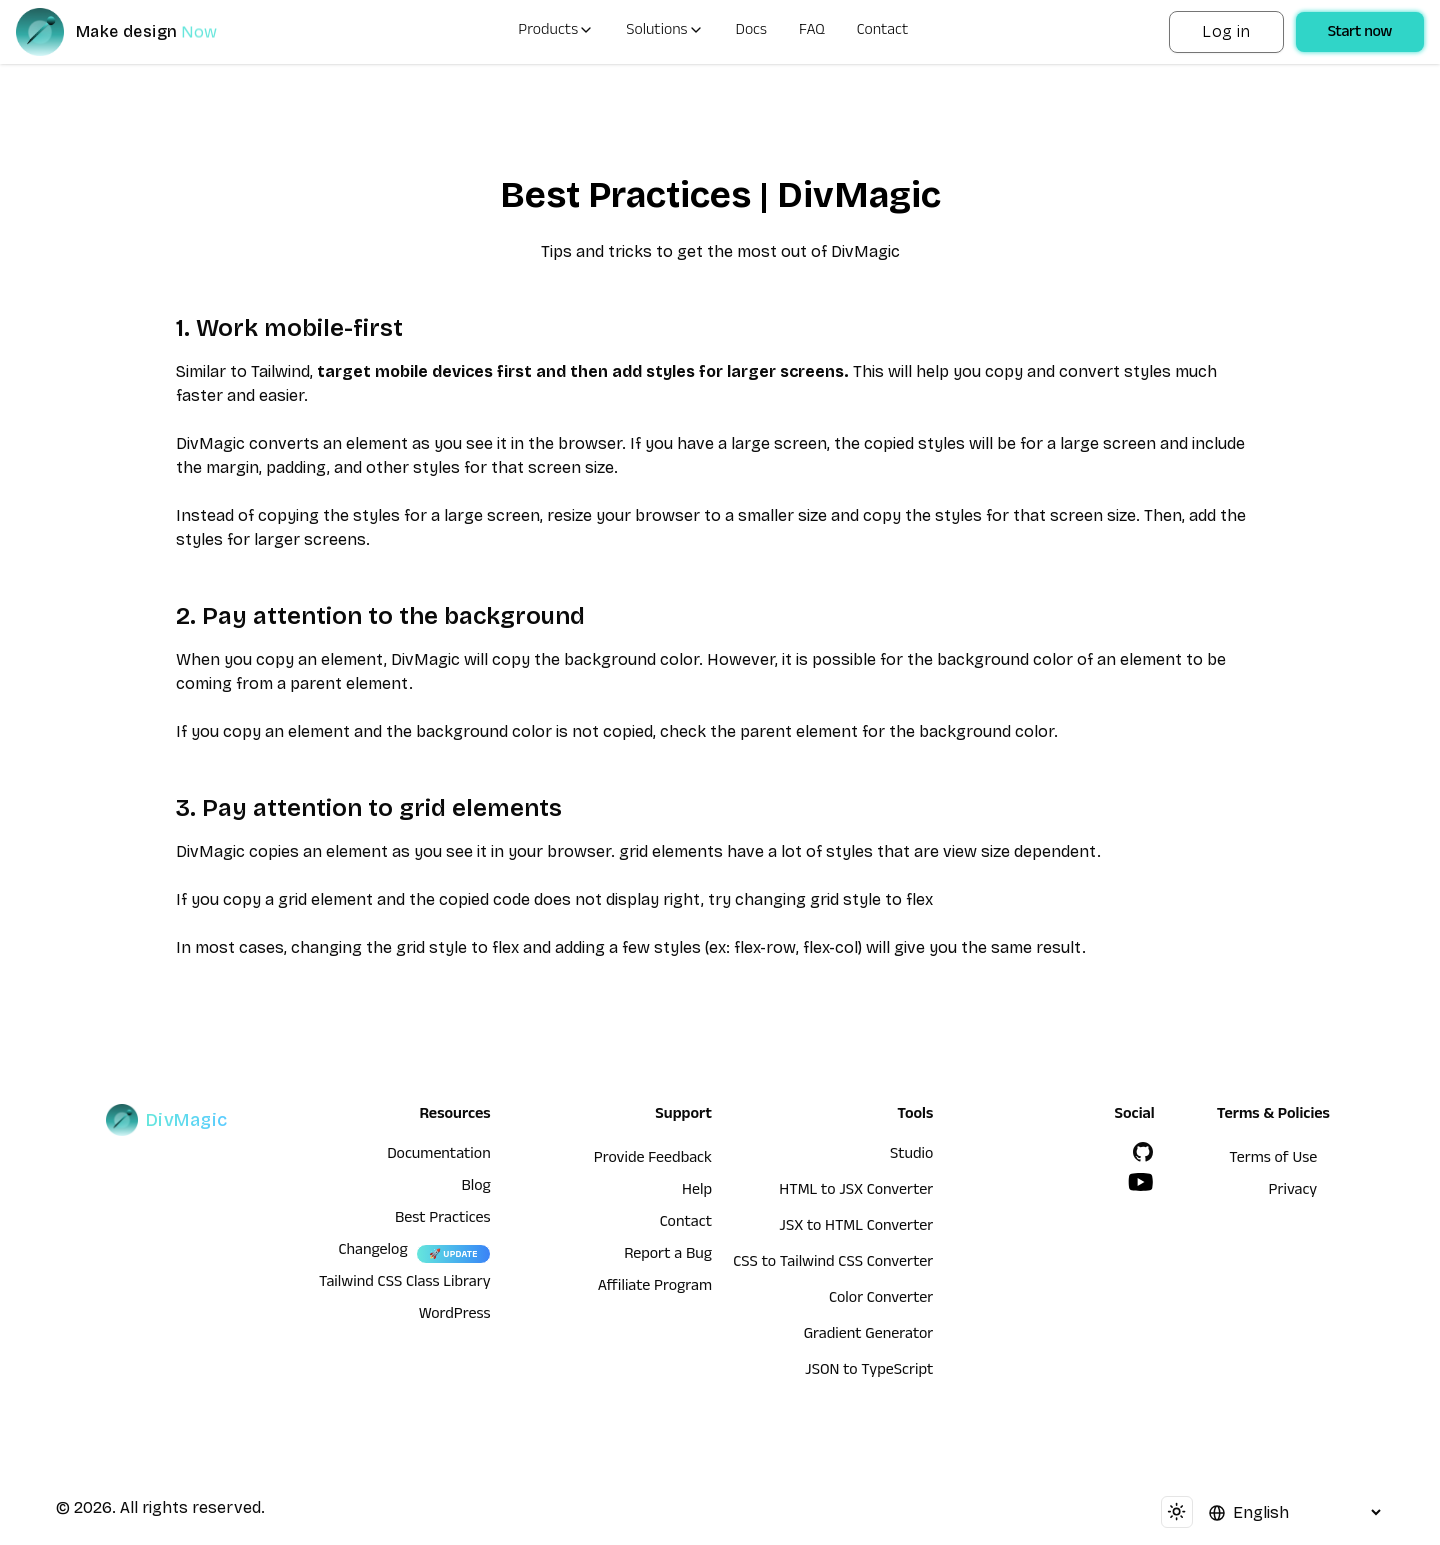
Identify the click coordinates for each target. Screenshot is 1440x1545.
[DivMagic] (136, 32)
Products (556, 32)
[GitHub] (1143, 1152)
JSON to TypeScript (869, 1372)
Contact (883, 32)
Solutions (664, 32)
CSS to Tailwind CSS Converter (833, 1264)
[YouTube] (1141, 1182)
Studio (911, 1156)
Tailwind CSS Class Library (405, 1284)
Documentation (439, 1156)
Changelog (372, 1252)
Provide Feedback (653, 1160)
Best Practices (443, 1220)
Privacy (1293, 1192)
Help (697, 1192)
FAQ (812, 32)
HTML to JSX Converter (856, 1192)
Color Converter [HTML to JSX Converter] (881, 1300)
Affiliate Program (655, 1288)
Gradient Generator (869, 1336)
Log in (1226, 31)
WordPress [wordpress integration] (455, 1316)
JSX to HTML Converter (856, 1228)
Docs (751, 32)
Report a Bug (668, 1256)
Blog (475, 1188)
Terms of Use (1273, 1160)
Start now (1360, 34)
